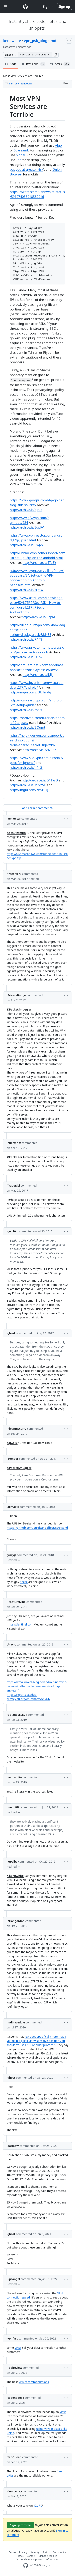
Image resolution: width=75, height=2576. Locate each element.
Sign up (64, 6)
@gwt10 (12, 1443)
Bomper (12, 1458)
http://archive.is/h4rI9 (26, 767)
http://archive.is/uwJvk (26, 545)
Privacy (23, 2552)
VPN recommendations (34, 2382)
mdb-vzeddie (16, 2022)
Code (11, 64)
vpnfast (12, 2338)
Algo (58, 145)
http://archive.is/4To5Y (39, 562)
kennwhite (12, 40)
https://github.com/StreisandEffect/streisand (37, 1527)
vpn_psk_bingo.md (40, 40)
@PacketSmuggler (19, 1009)
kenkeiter (14, 818)
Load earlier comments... (37, 808)
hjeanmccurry (16, 1428)
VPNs (18, 2348)
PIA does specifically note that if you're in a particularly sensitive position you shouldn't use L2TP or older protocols (36, 2041)
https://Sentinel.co (19, 1624)
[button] (55, 55)
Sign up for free (20, 2525)
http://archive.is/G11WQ (40, 780)
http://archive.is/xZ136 (39, 750)
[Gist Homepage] (25, 6)
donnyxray (14, 2491)
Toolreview (14, 2368)
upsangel (13, 2279)
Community (59, 2552)
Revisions (33, 64)
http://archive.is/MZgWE (28, 785)
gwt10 (11, 1231)
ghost (11, 1333)
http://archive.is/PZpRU (39, 617)
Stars (60, 64)
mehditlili (13, 1807)
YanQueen (14, 2457)
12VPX (37, 2505)
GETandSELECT (17, 1715)
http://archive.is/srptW (26, 590)
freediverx (14, 874)
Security (34, 2552)
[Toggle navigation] (5, 6)
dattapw (13, 2146)
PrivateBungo (16, 995)
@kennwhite (15, 1876)
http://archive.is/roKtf (26, 710)
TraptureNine (16, 1602)
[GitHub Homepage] (25, 2565)
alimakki (13, 1507)
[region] (37, 443)
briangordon (15, 1921)
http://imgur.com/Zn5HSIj (29, 790)
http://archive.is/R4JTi (26, 639)
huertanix (14, 1143)
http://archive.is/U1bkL (27, 657)
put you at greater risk (26, 169)
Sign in (48, 6)
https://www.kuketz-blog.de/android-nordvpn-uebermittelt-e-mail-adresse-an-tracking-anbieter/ (37, 1686)
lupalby (12, 1861)
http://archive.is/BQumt (27, 727)
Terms (12, 2552)
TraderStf (13, 1185)
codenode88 (15, 2398)
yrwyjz (11, 1555)
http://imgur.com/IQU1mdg (30, 692)
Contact (31, 2556)
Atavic (11, 1644)
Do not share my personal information (37, 2559)
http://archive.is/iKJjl (38, 674)
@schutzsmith (16, 833)
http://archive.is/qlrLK (26, 510)
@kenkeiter (14, 1157)
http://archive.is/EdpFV (27, 527)
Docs (21, 2556)
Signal (20, 155)
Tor (18, 160)
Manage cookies (48, 2556)
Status (46, 2552)
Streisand (21, 150)
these (24, 1582)
